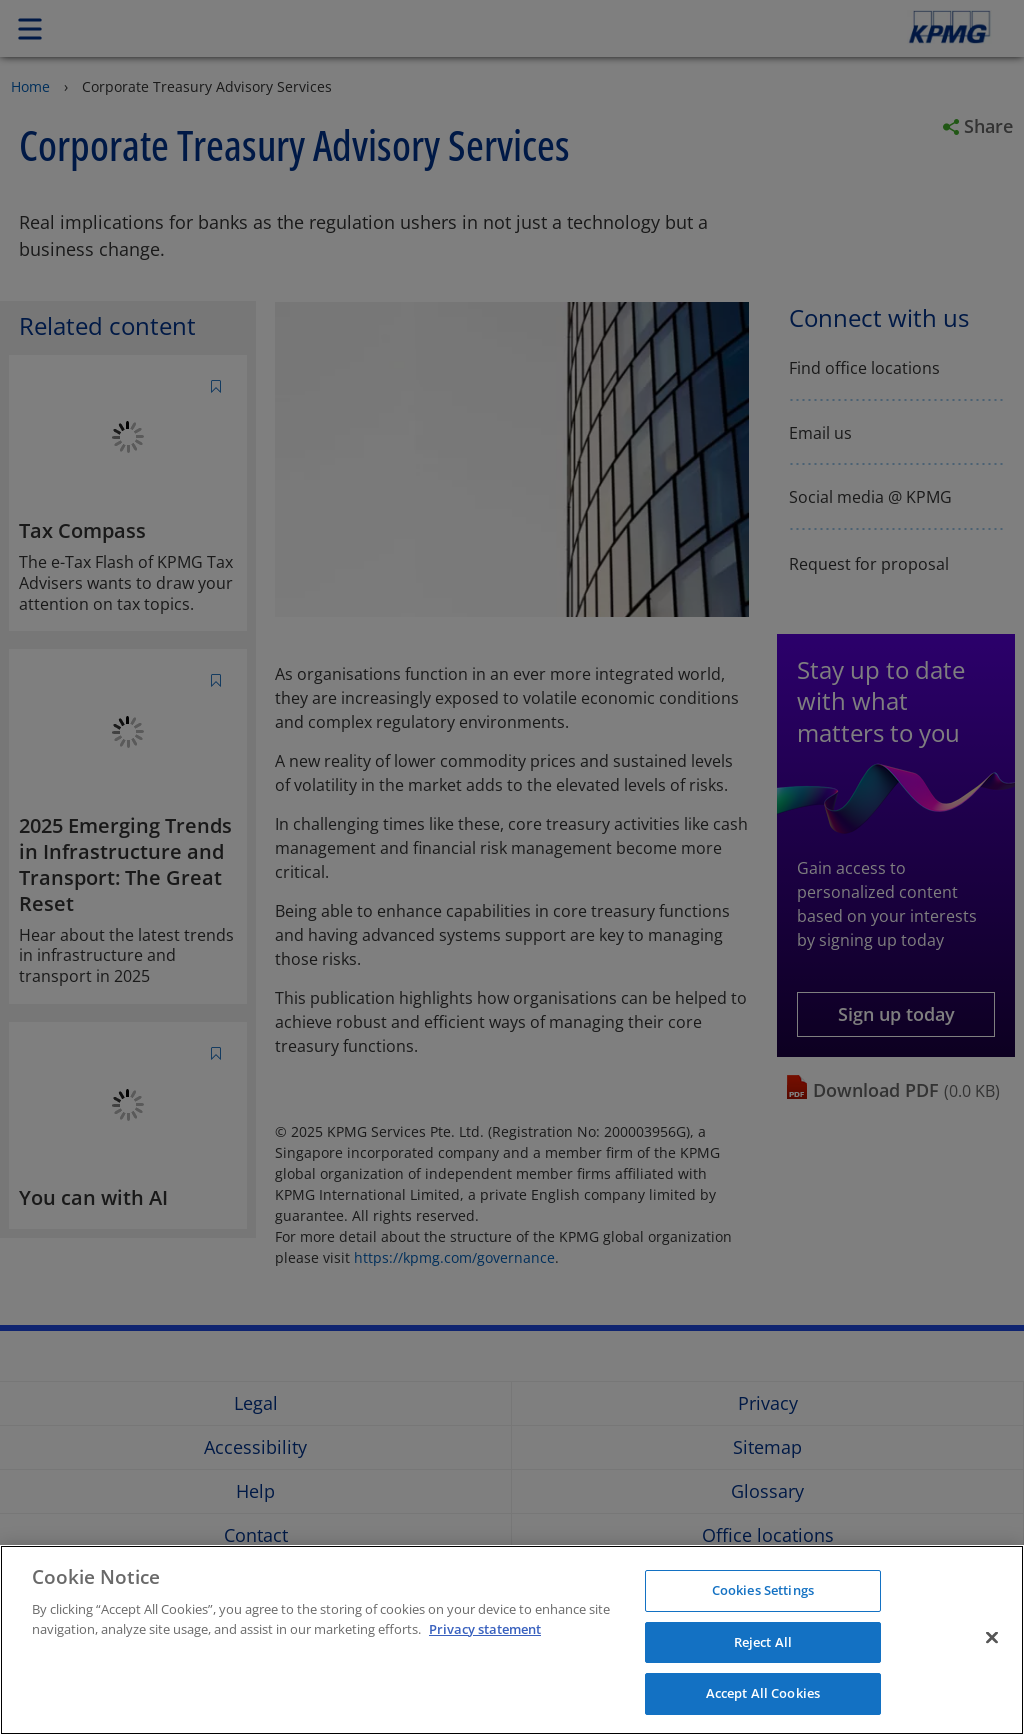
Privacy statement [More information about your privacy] (485, 1629)
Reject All (763, 1642)
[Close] (992, 1638)
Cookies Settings (763, 1590)
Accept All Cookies (763, 1693)
